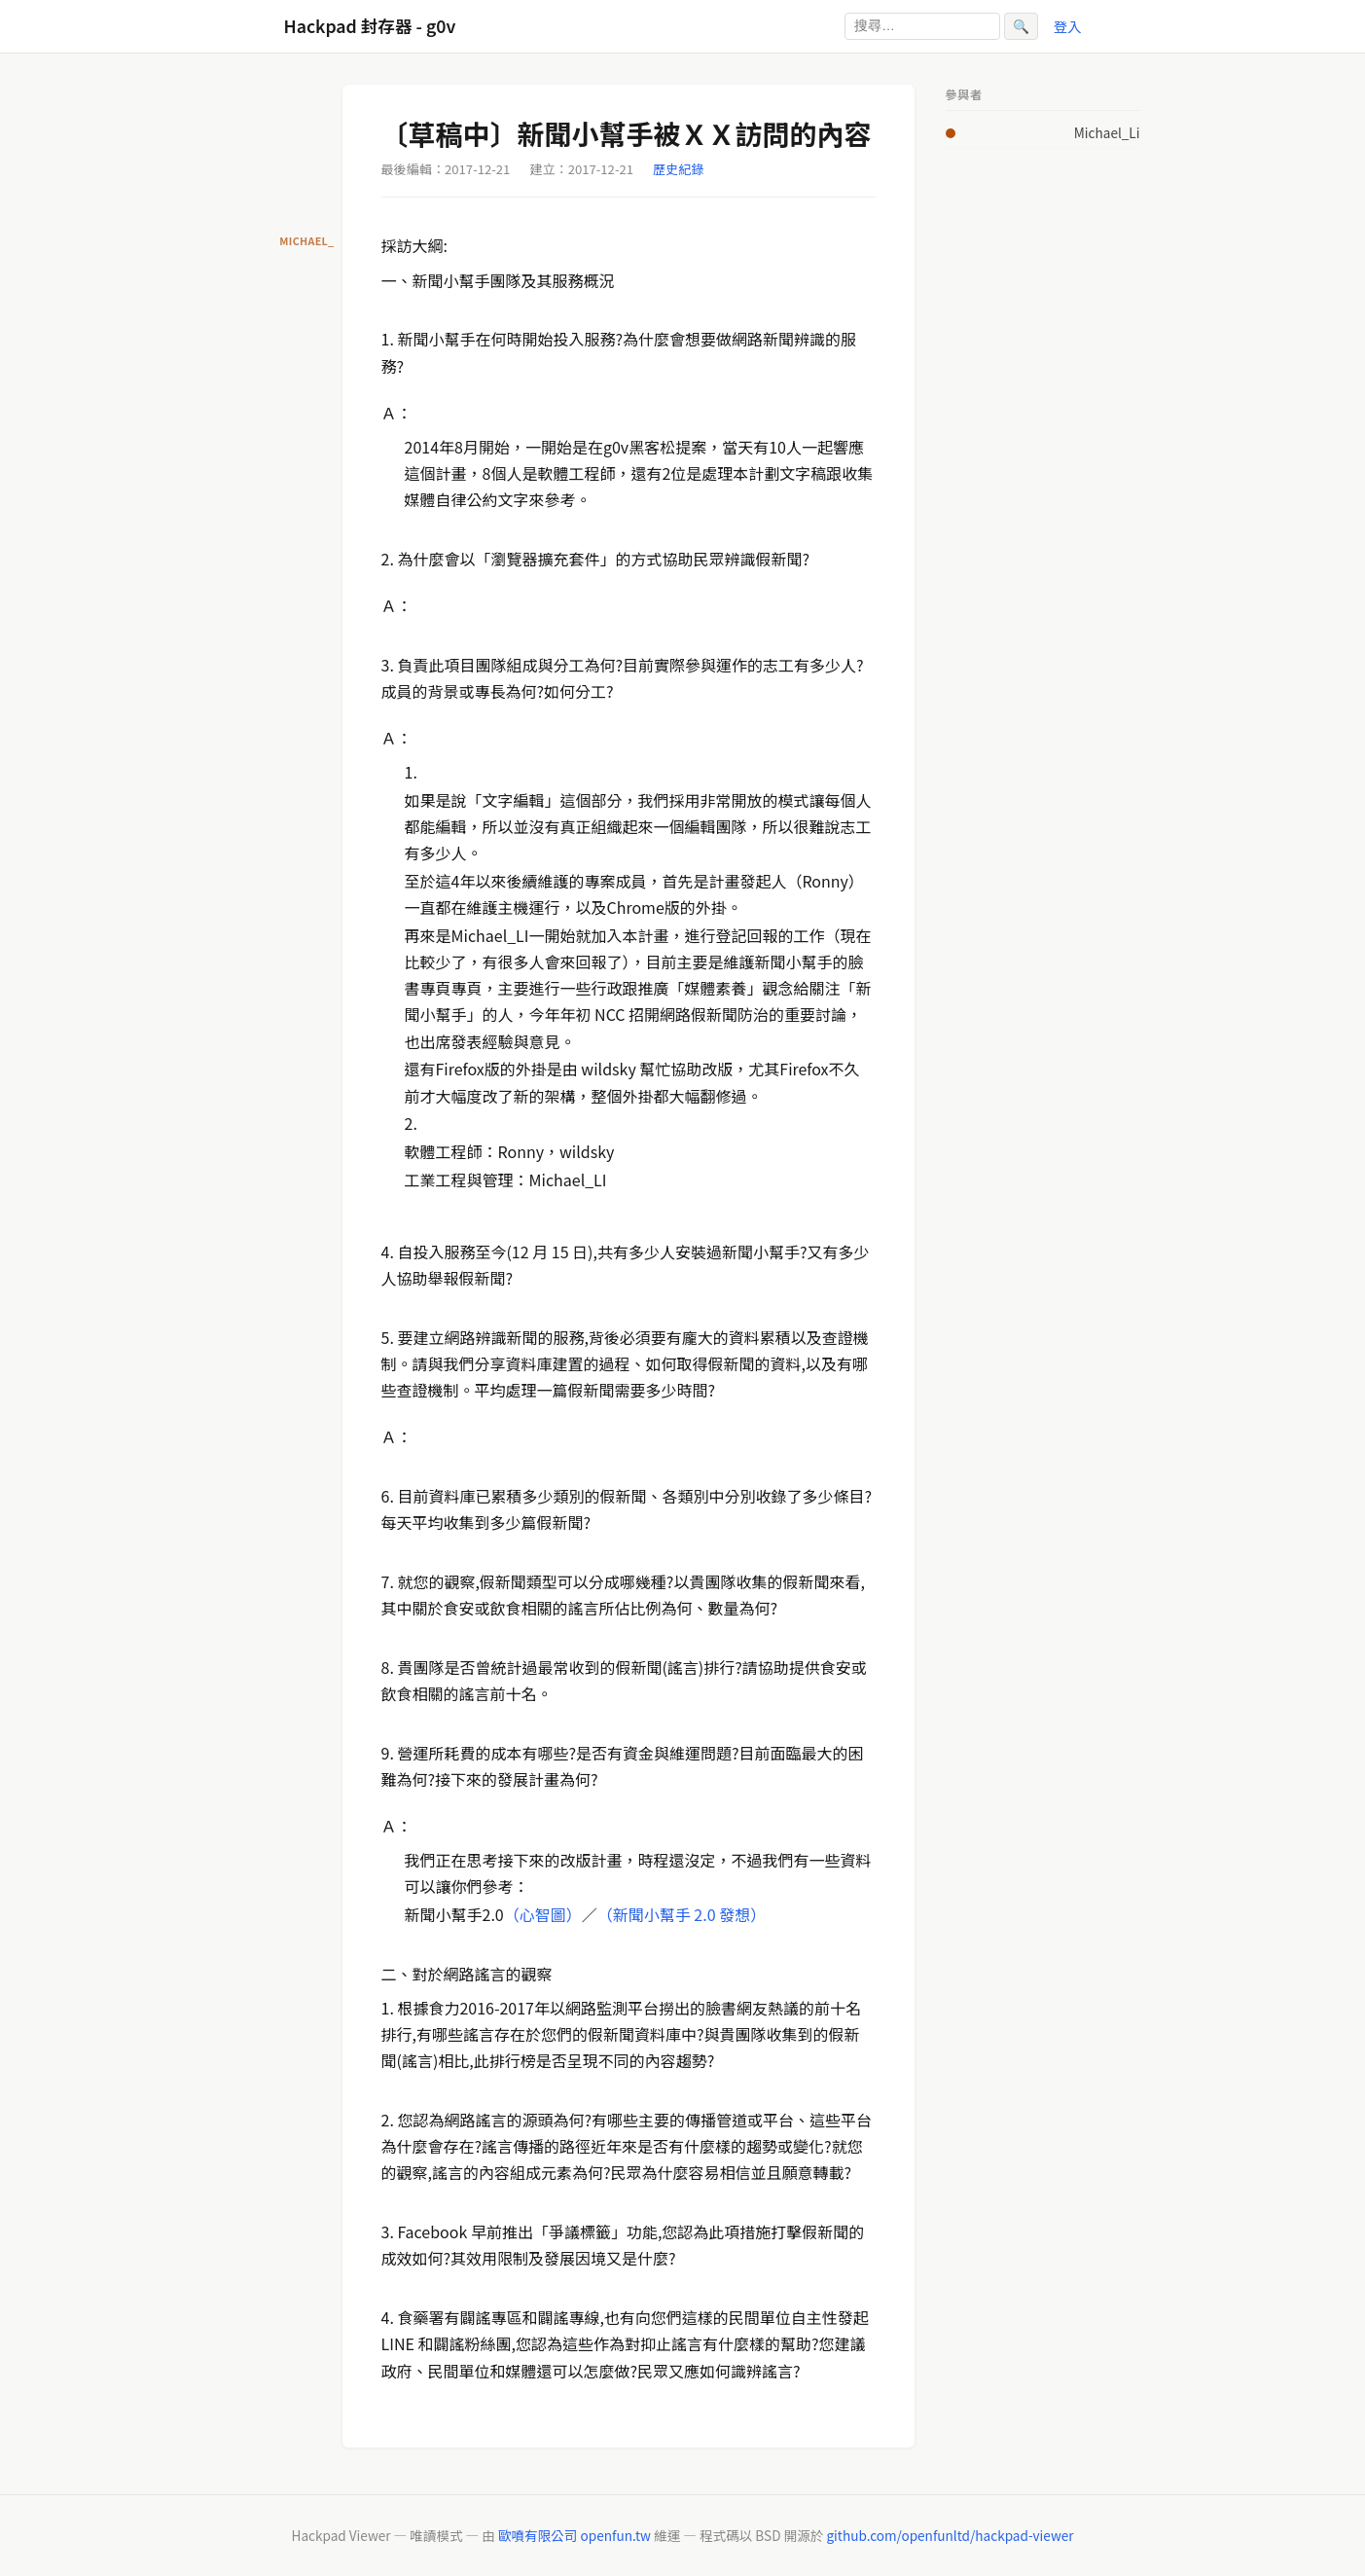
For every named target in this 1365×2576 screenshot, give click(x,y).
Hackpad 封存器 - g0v (370, 26)
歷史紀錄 (678, 169)
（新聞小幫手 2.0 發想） (681, 1914)
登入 (1068, 26)
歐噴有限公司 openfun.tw (574, 2535)
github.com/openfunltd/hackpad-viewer (949, 2535)
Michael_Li (1107, 132)
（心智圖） (543, 1914)
